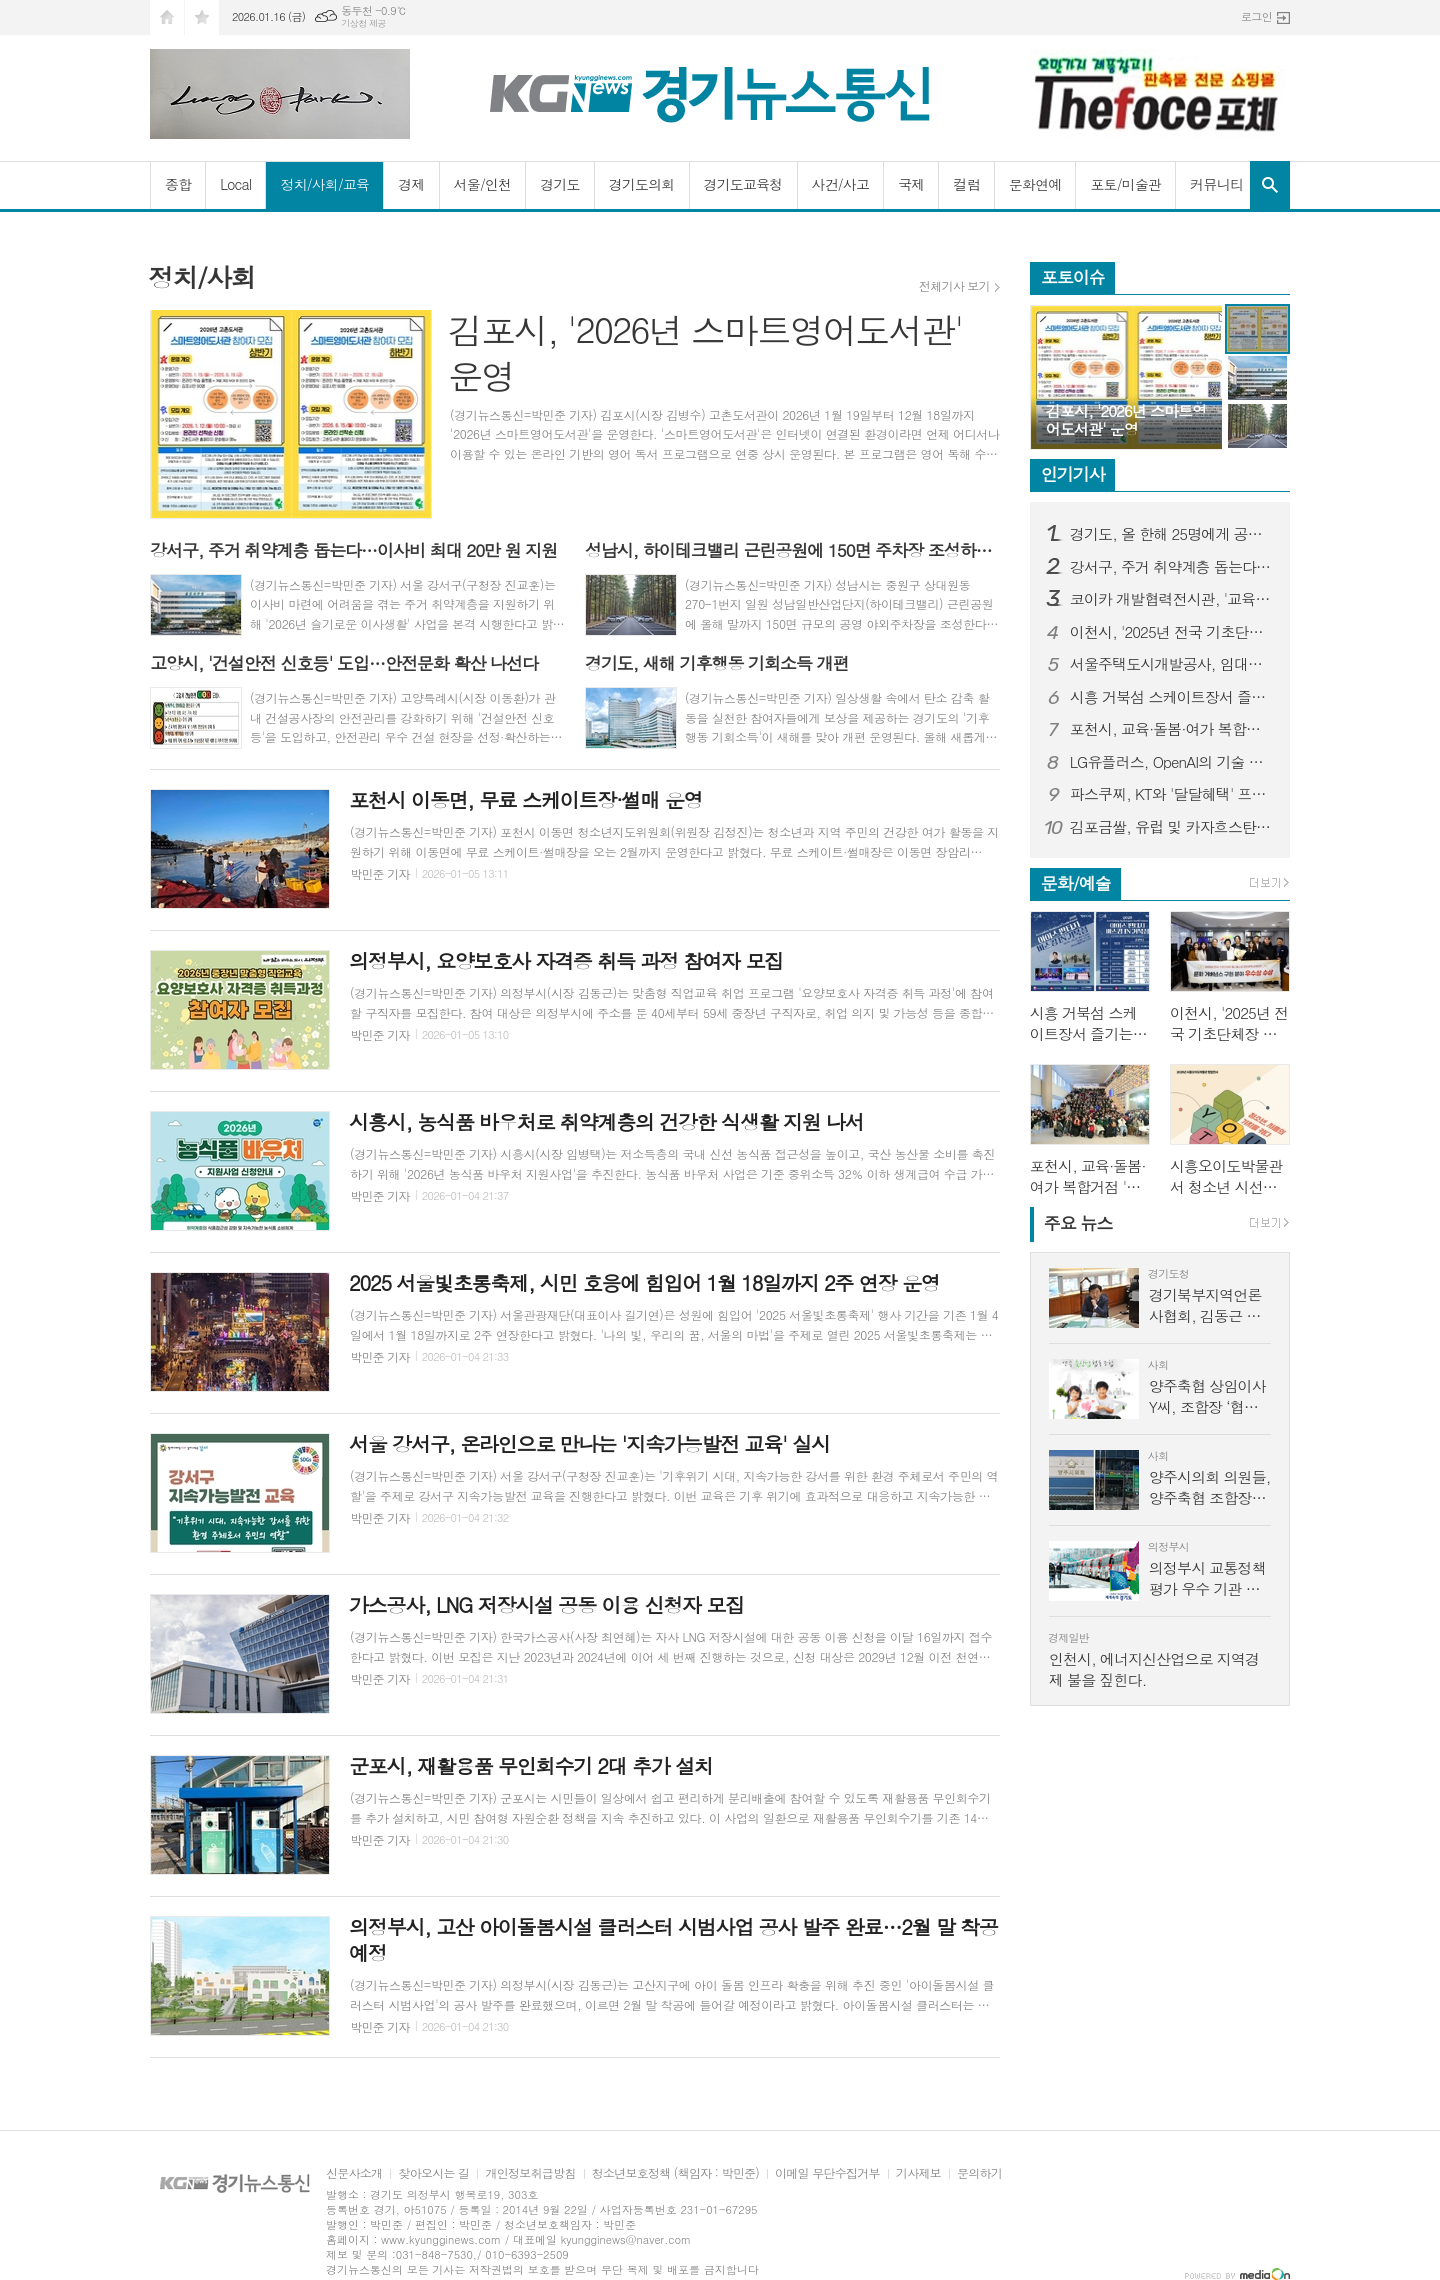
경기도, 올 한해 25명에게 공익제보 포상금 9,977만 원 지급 (1172, 534)
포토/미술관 (1125, 184)
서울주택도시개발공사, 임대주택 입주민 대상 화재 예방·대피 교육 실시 (1172, 664)
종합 (178, 184)
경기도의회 (642, 184)
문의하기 (979, 2173)
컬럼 (966, 184)
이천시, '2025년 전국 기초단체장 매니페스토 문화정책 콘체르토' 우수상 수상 (1172, 632)
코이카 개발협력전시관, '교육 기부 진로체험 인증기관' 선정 (1172, 599)
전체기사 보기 (954, 286)
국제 (911, 184)
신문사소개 (354, 2173)
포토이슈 (1073, 277)
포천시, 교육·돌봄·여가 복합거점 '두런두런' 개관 (1172, 729)
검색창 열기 (1270, 185)
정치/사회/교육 (324, 184)
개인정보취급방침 (530, 2173)
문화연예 (1035, 184)
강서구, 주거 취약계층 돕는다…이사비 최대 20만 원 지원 (1172, 567)
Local (235, 184)
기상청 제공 (363, 23)
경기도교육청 (743, 184)
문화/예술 (1076, 883)
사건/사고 (841, 184)
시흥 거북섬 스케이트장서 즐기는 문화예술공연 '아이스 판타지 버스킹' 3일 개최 (1172, 697)
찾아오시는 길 (433, 2173)
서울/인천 (483, 184)
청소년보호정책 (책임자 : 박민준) (675, 2173)
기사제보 (918, 2173)
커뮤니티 (1216, 184)
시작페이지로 (167, 17)
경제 (411, 184)
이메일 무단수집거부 (827, 2173)
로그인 (1256, 16)
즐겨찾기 (202, 17)
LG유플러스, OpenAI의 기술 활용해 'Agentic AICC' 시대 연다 (1172, 762)
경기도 (559, 184)
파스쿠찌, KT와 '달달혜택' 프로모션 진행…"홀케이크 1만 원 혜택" (1172, 794)
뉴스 (1078, 1223)
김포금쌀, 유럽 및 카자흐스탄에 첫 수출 (1172, 827)
